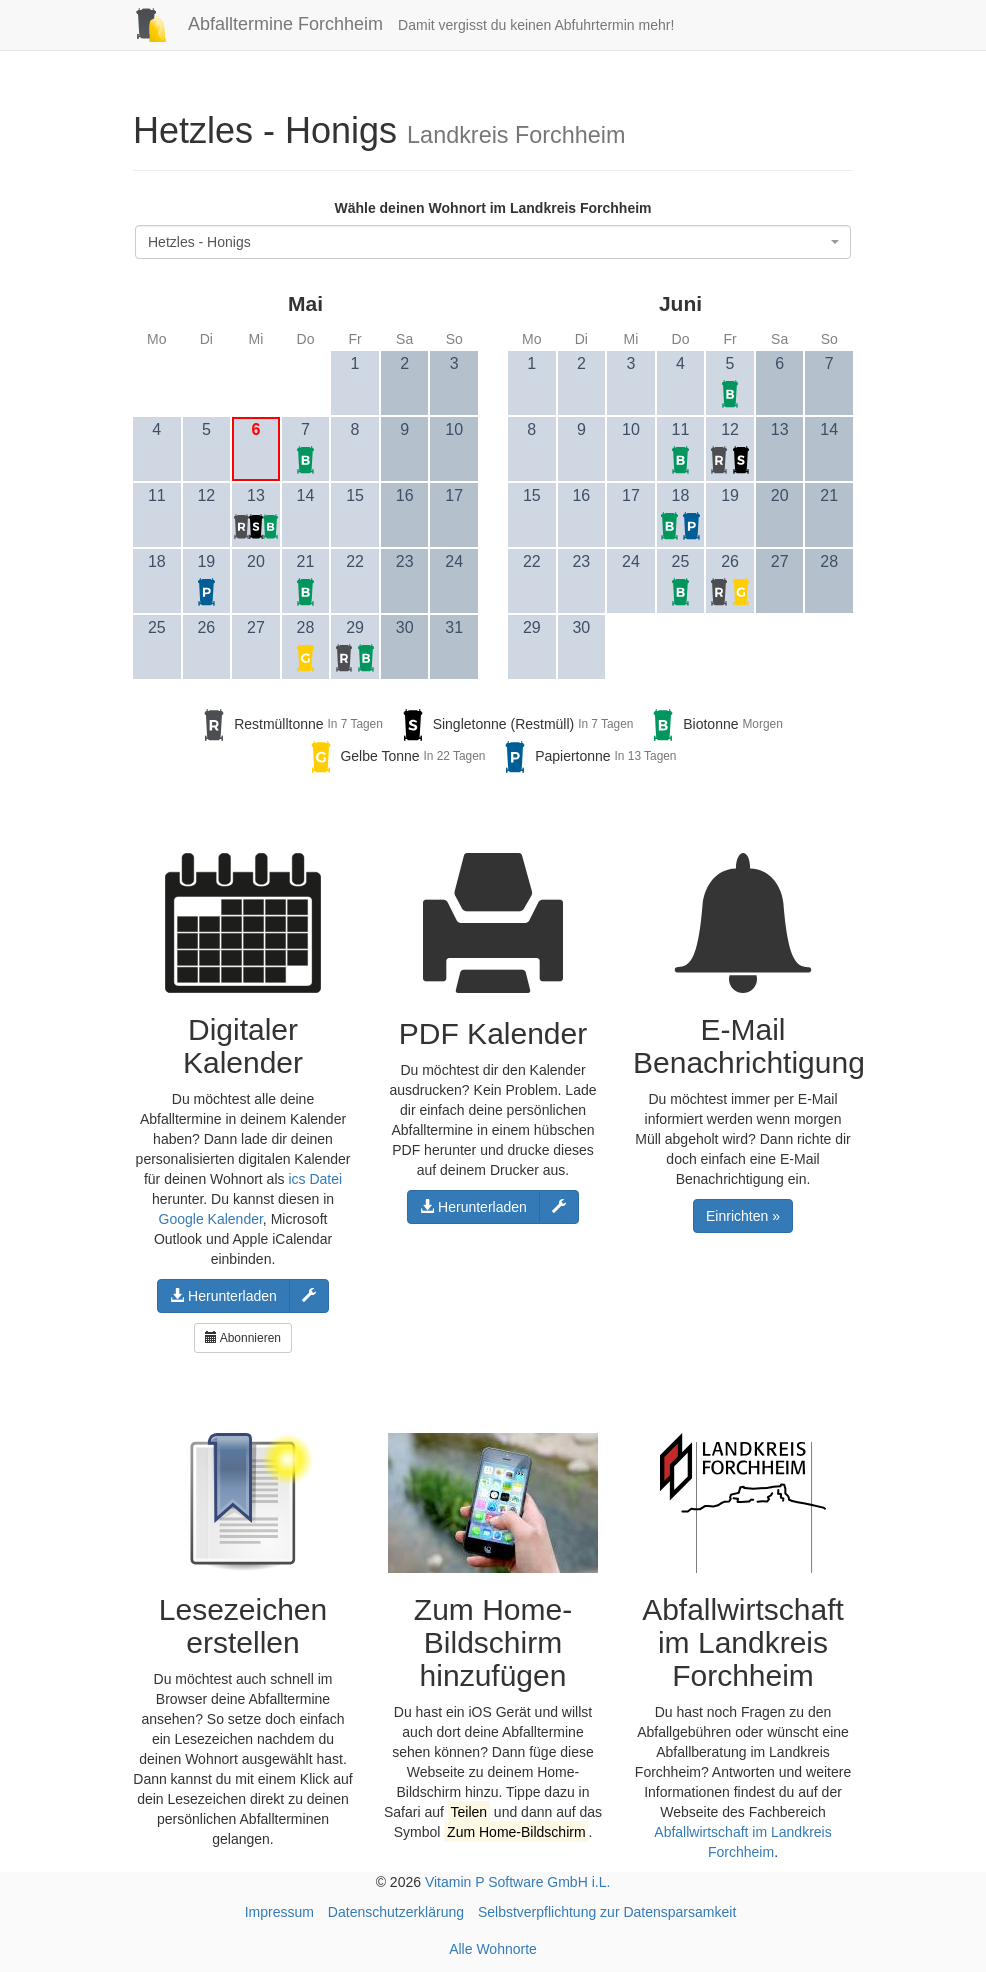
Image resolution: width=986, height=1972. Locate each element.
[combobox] (493, 242)
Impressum (279, 1912)
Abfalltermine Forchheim (250, 24)
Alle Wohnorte (493, 1949)
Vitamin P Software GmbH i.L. (517, 1882)
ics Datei (315, 1179)
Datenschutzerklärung (396, 1912)
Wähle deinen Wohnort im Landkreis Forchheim (492, 208)
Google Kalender (211, 1219)
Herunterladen (223, 1296)
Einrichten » (743, 1216)
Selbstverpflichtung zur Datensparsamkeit (607, 1912)
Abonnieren (243, 1338)
